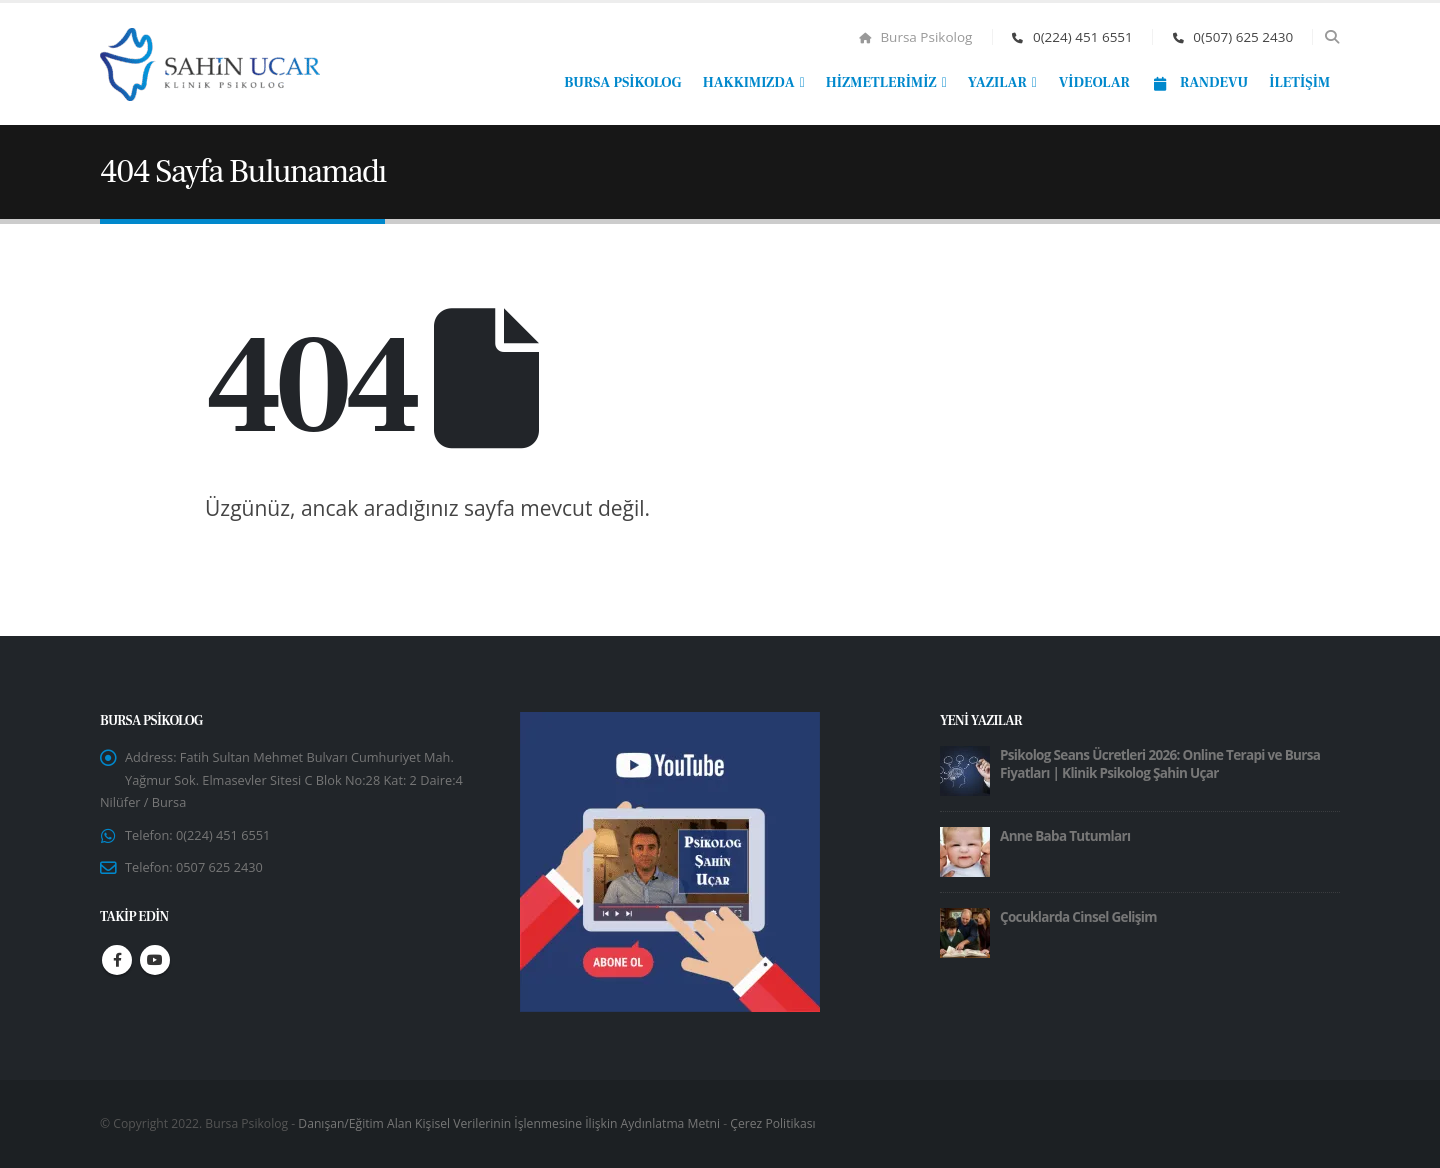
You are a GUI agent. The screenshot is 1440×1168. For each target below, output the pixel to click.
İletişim (1299, 83)
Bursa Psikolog (916, 37)
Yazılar (997, 83)
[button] (1331, 37)
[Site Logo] (210, 64)
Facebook (117, 968)
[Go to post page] (965, 770)
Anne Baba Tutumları (1065, 836)
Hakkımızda (749, 83)
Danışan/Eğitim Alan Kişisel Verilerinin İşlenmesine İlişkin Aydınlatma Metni (509, 1123)
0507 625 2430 (225, 874)
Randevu (1199, 83)
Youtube (155, 968)
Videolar (1094, 83)
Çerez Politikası (772, 1123)
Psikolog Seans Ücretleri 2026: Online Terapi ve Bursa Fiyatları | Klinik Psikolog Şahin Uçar (1160, 764)
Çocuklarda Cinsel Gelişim (1078, 917)
